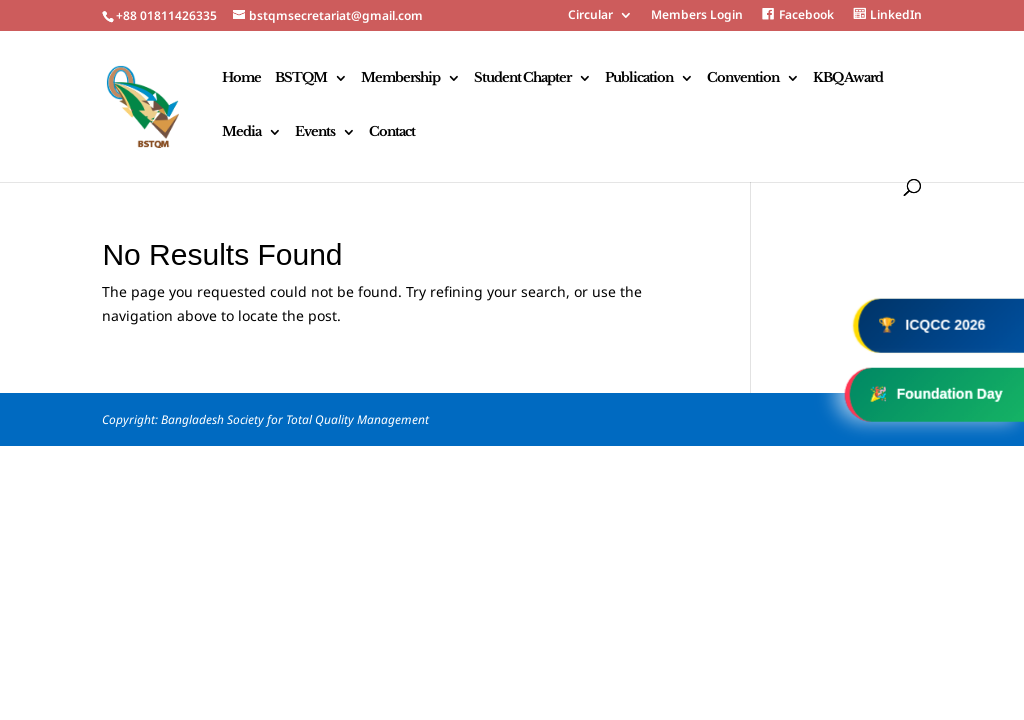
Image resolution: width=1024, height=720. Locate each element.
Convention (743, 78)
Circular (590, 16)
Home (241, 78)
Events (315, 132)
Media (241, 132)
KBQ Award (848, 78)
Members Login (697, 16)
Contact (392, 132)
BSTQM (301, 78)
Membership (400, 78)
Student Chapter (522, 78)
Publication (639, 78)
